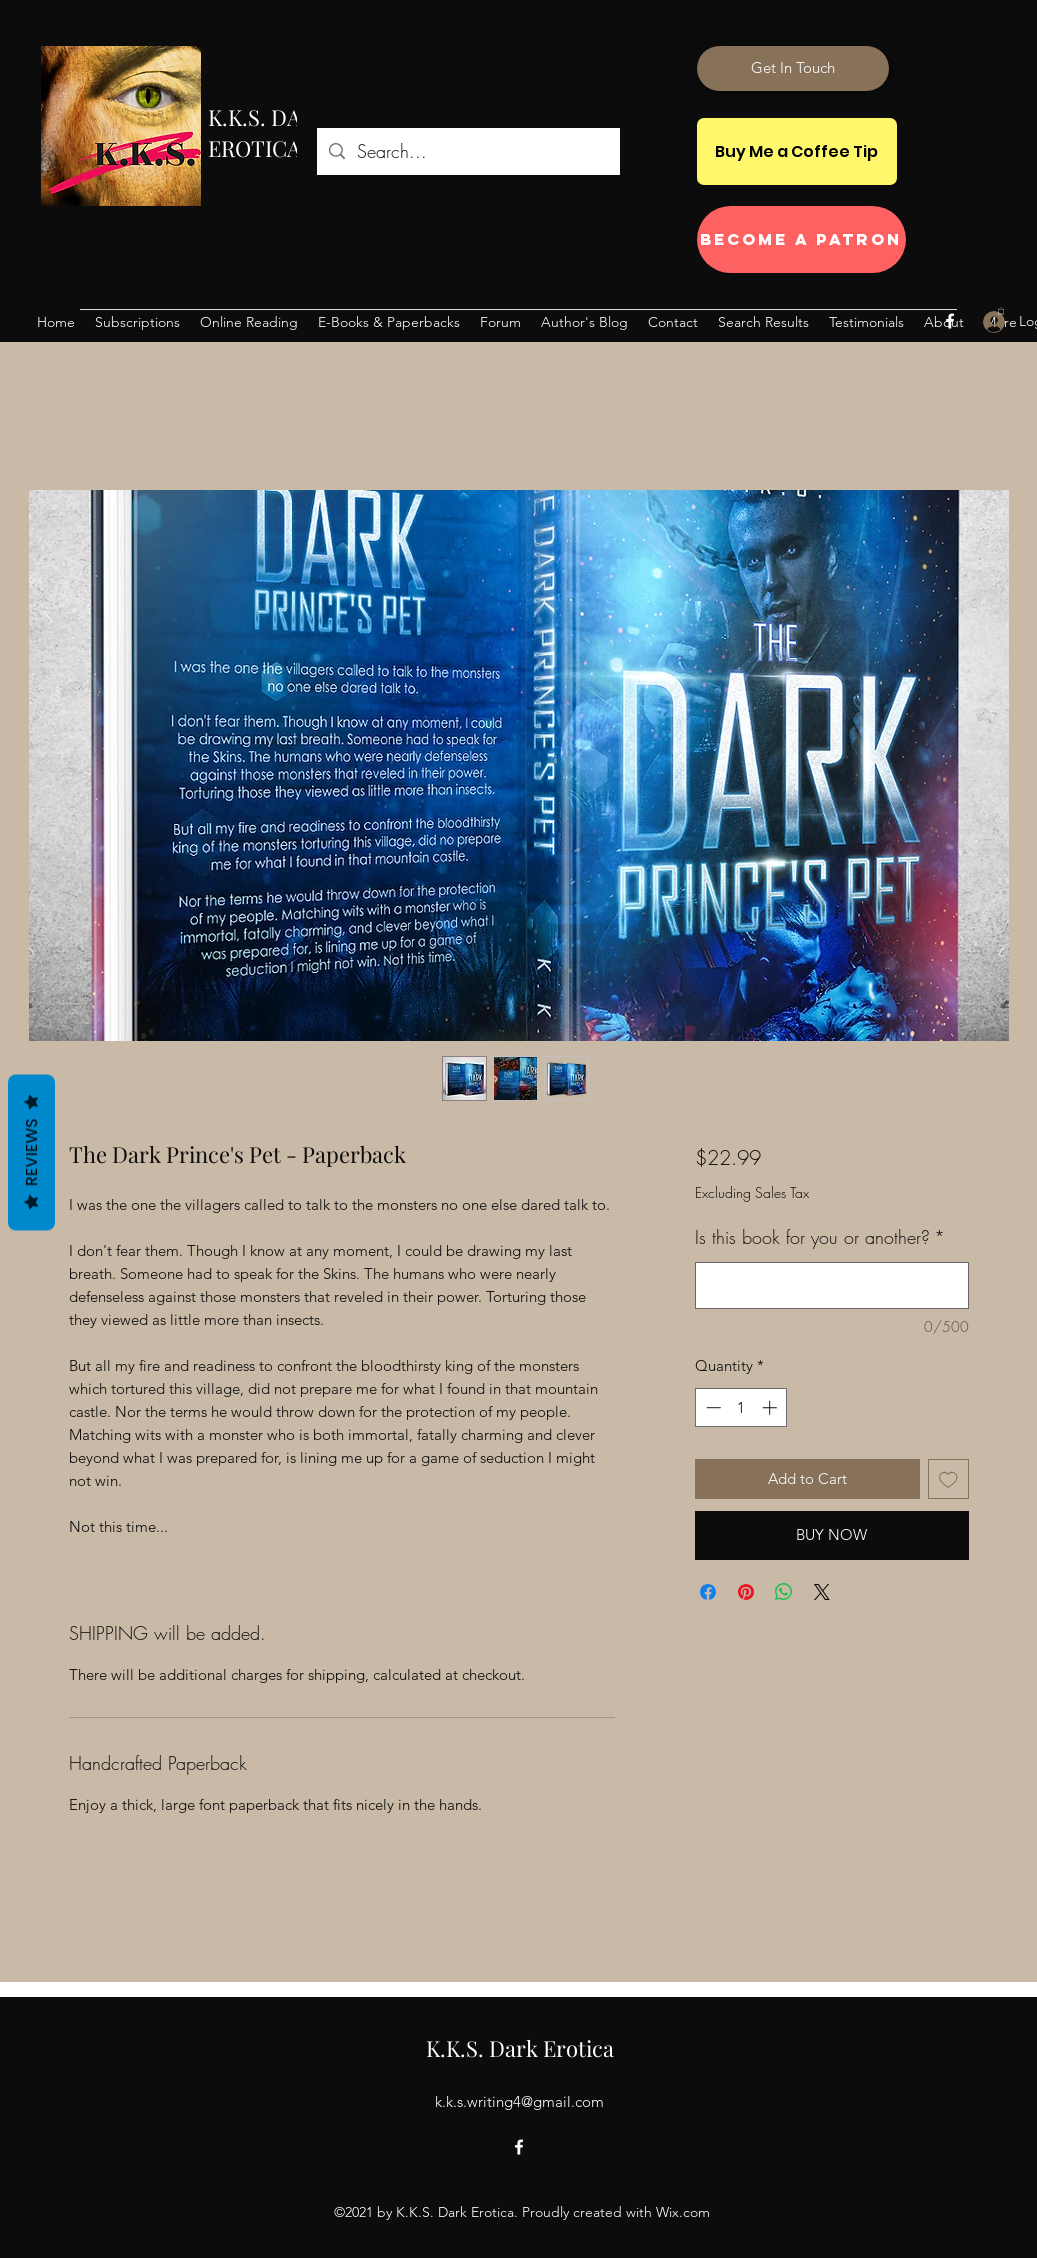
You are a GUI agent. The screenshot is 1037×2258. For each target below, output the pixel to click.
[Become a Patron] (801, 239)
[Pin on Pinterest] (746, 1592)
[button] (1001, 310)
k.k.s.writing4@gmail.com (519, 2101)
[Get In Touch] (793, 68)
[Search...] (467, 152)
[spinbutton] (741, 1407)
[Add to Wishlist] (948, 1479)
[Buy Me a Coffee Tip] (797, 151)
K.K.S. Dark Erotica (520, 2048)
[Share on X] (822, 1592)
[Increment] (771, 1407)
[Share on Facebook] (708, 1592)
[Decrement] (711, 1407)
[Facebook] (950, 321)
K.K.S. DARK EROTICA (268, 132)
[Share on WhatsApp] (784, 1592)
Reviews (31, 1153)
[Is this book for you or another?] (831, 1285)
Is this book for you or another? (820, 1237)
